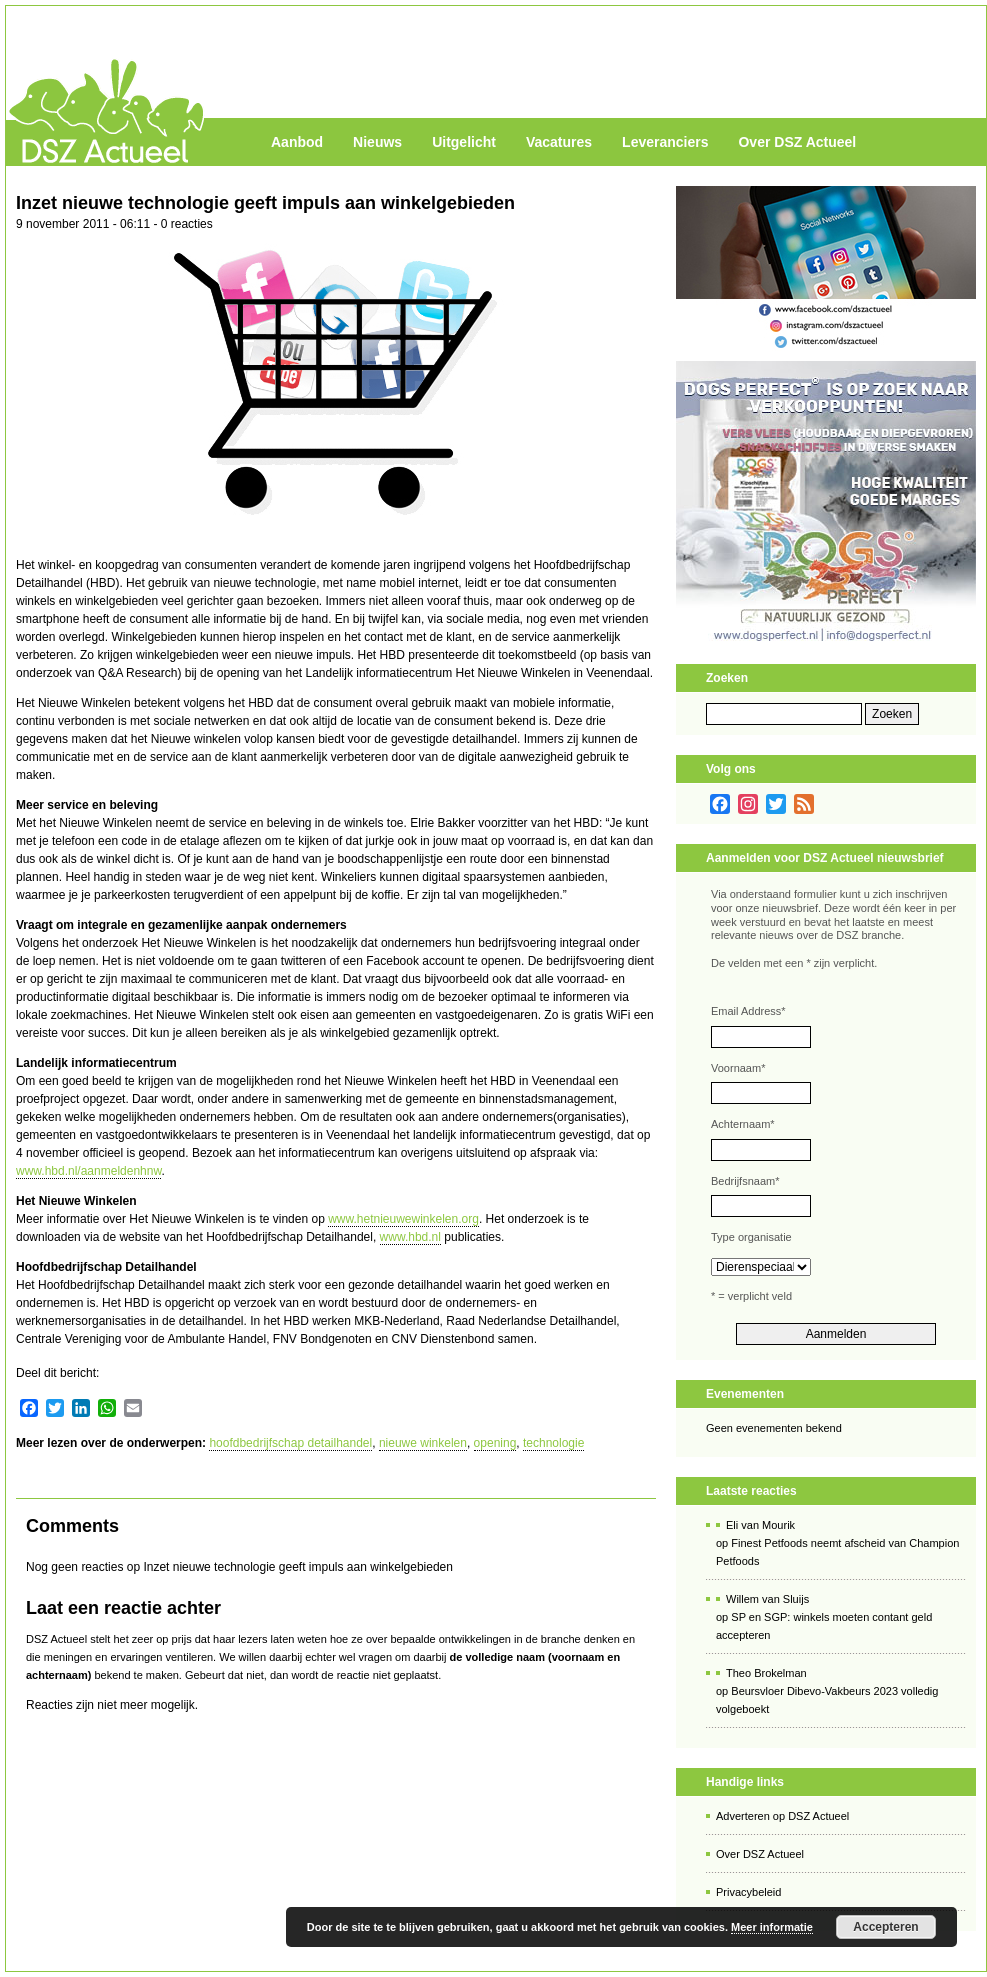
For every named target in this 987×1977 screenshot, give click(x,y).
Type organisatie (751, 1237)
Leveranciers (665, 142)
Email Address (748, 1011)
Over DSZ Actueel (797, 142)
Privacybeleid (748, 1892)
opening (495, 1443)
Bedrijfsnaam (745, 1181)
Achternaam (743, 1124)
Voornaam (738, 1068)
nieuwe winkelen (423, 1443)
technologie (553, 1443)
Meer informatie (772, 1927)
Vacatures (559, 142)
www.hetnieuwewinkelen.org (403, 1219)
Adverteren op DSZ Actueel (782, 1816)
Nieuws (377, 142)
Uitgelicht (464, 142)
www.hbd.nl (410, 1237)
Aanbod (297, 142)
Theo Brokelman (766, 1673)
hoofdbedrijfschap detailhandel (290, 1443)
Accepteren (885, 1927)
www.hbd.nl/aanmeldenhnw (88, 1171)
